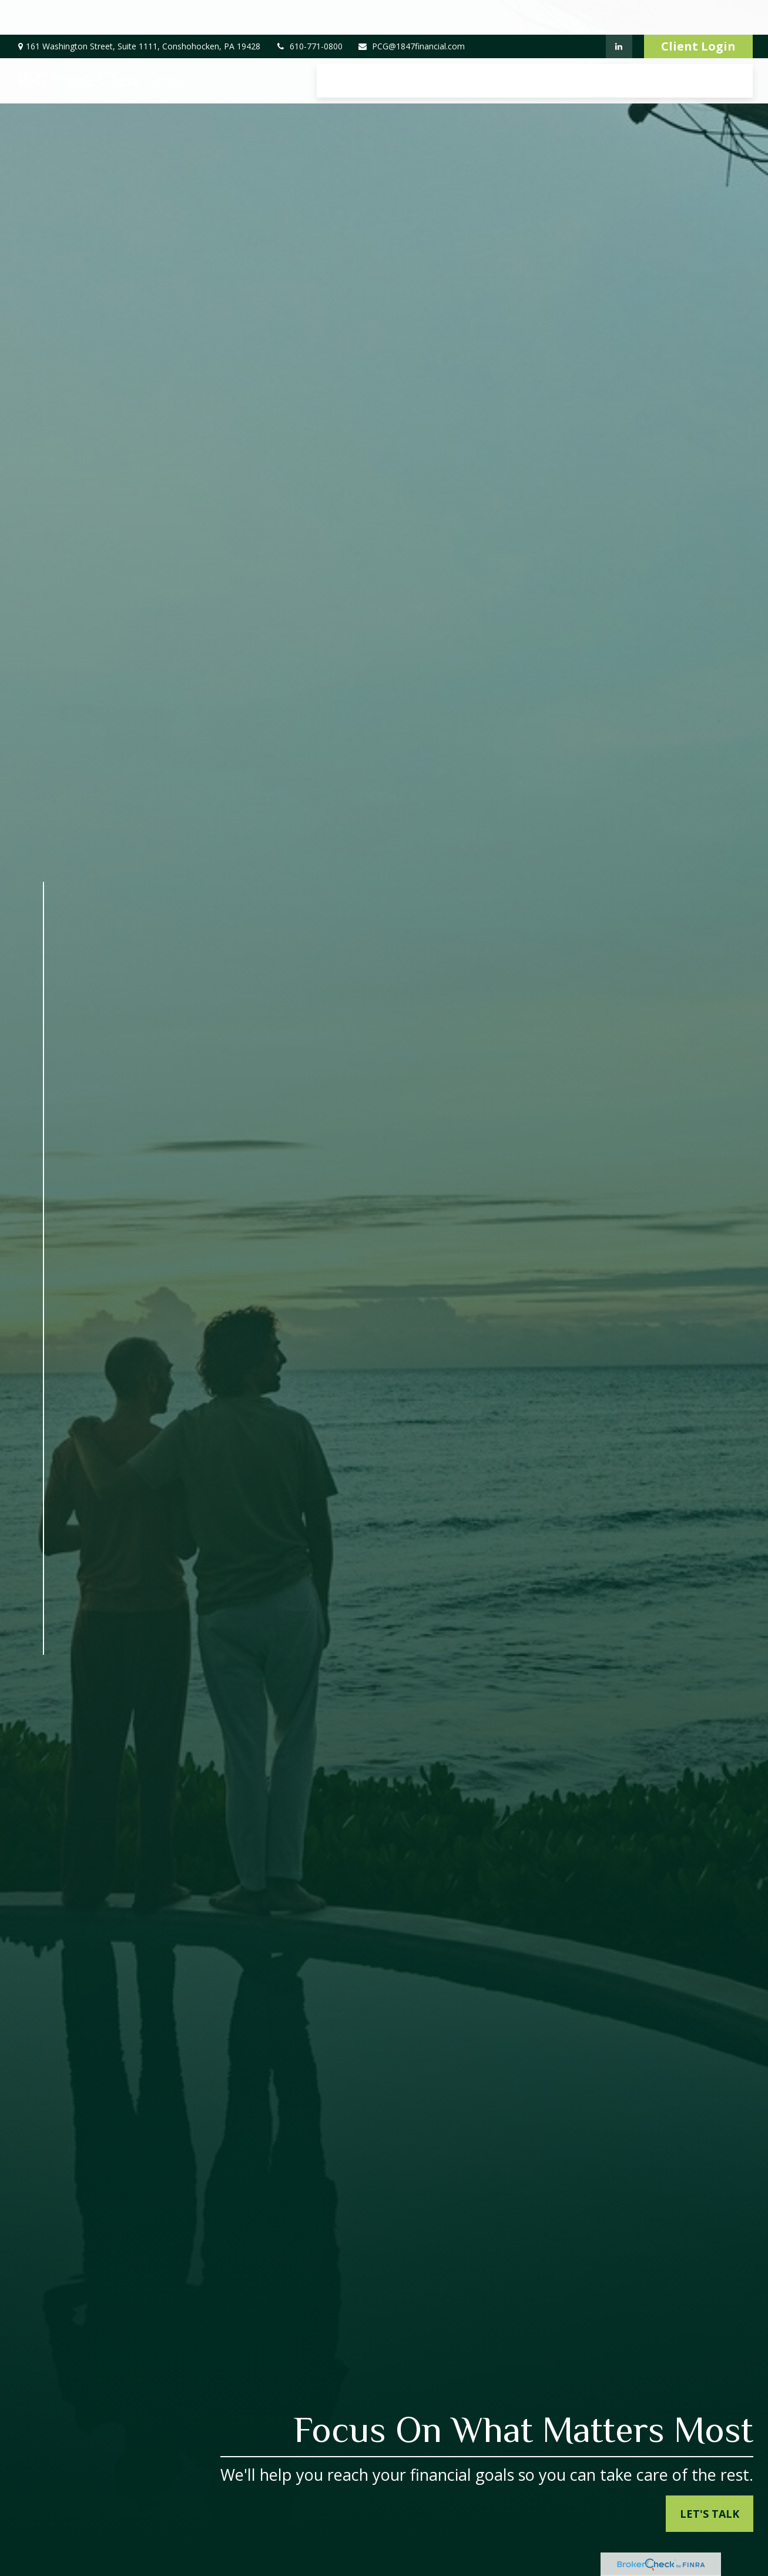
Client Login (698, 12)
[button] (350, 46)
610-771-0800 (309, 12)
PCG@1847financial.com (411, 12)
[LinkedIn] (619, 12)
